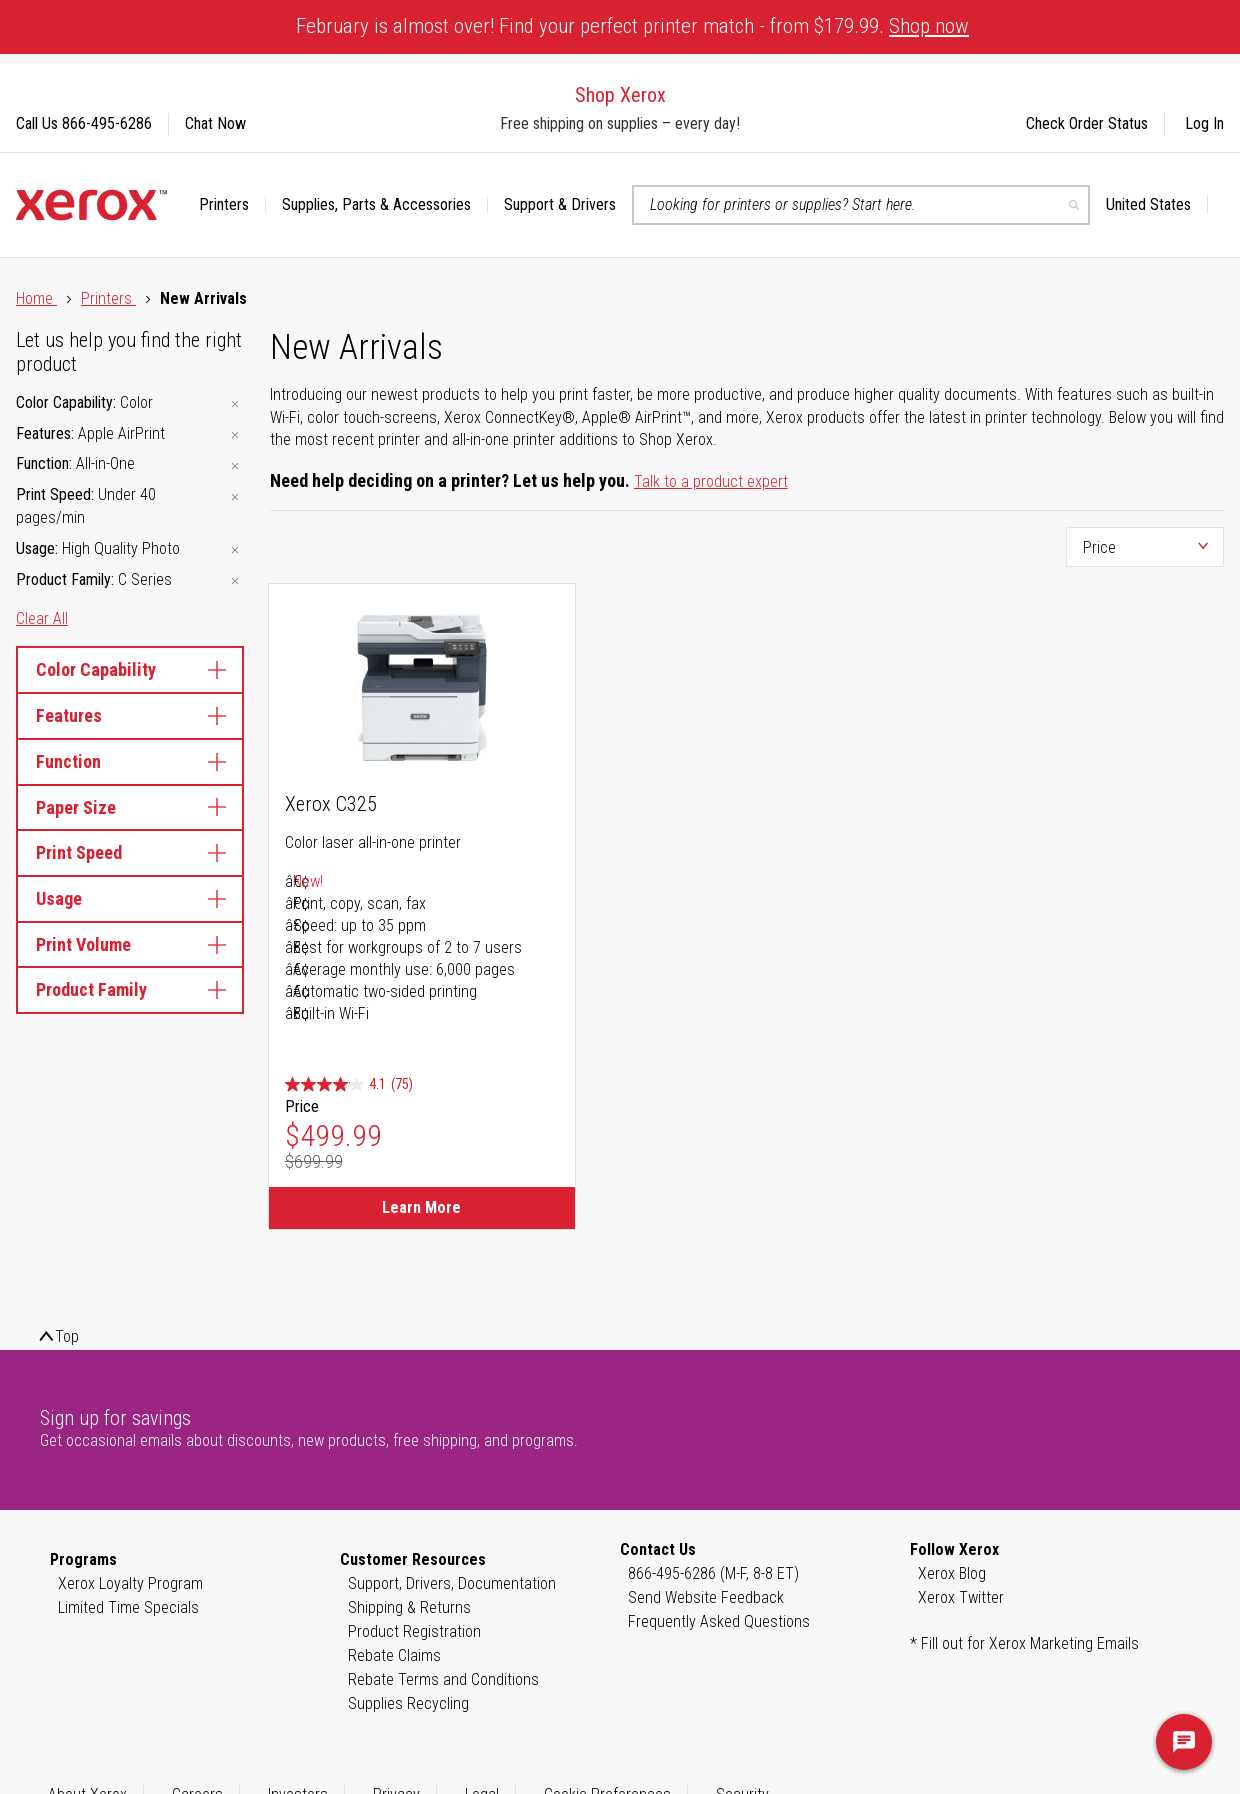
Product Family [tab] (130, 989)
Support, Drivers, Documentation (452, 1583)
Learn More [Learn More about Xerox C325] (421, 1207)
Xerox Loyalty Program (130, 1583)
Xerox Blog (952, 1573)
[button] (1157, 205)
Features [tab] (130, 715)
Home (36, 298)
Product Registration (414, 1631)
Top (67, 1336)
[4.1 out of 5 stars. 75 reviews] (349, 1084)
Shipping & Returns (409, 1607)
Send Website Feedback (706, 1597)
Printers (108, 298)
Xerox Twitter (961, 1597)
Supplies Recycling (408, 1703)
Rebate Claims (394, 1655)
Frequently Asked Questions (719, 1621)
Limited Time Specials (128, 1607)
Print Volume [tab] (130, 944)
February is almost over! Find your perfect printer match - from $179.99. (632, 26)
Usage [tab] (130, 898)
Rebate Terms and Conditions (443, 1679)
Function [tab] (130, 761)
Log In (1204, 123)
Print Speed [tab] (130, 852)
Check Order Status (1087, 123)
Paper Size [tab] (130, 807)
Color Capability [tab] (130, 669)
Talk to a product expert (711, 481)
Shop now (929, 26)
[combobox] (861, 205)
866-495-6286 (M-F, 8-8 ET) (713, 1573)
